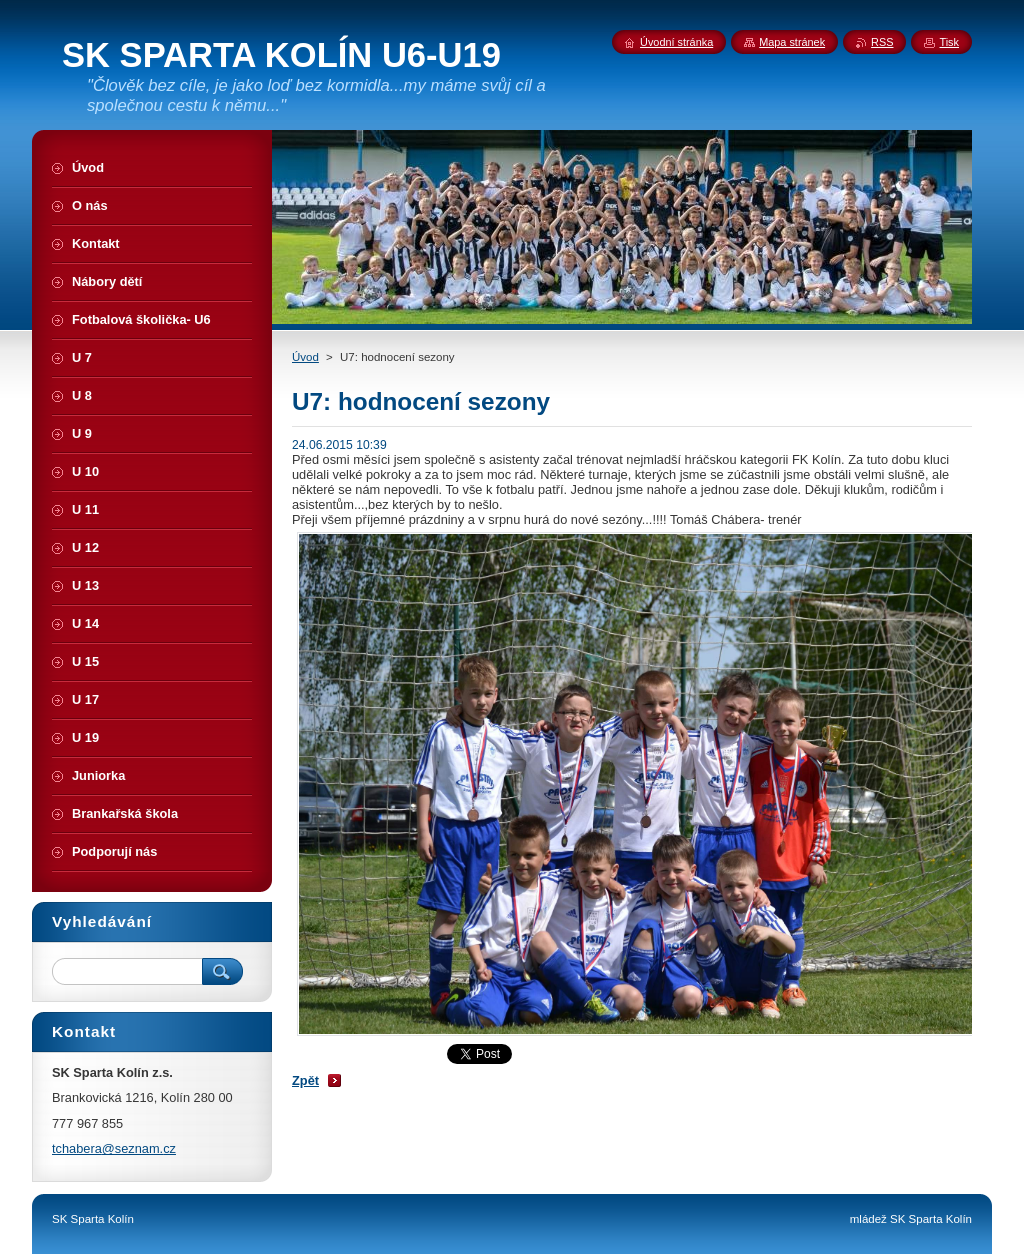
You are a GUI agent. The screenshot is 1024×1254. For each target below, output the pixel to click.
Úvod (305, 357)
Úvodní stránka (676, 42)
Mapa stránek (792, 42)
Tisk (949, 42)
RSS (882, 42)
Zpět (305, 1080)
